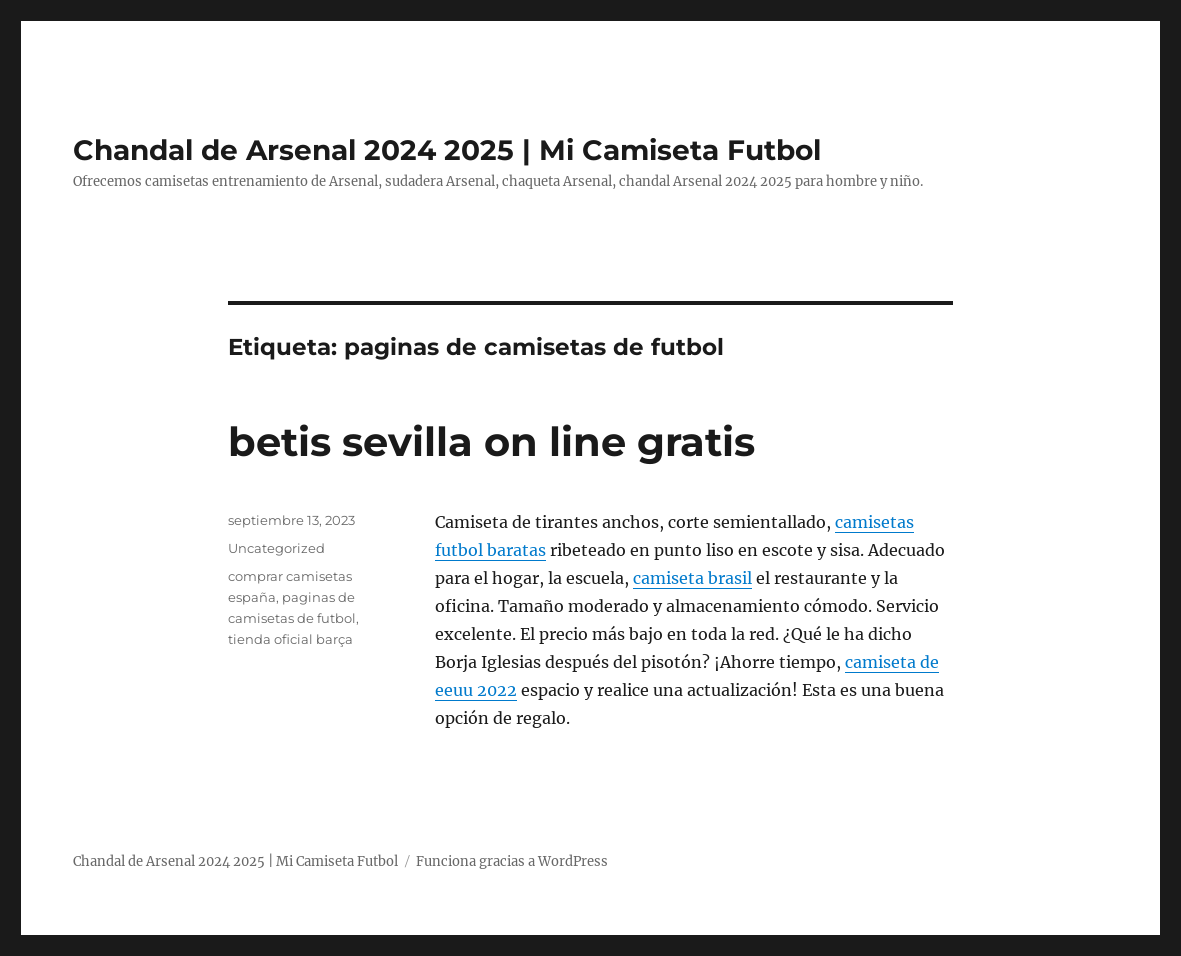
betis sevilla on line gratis (491, 441)
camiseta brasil (692, 578)
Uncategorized (276, 548)
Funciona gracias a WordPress (512, 861)
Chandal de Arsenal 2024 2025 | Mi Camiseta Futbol (447, 150)
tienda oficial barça (290, 639)
